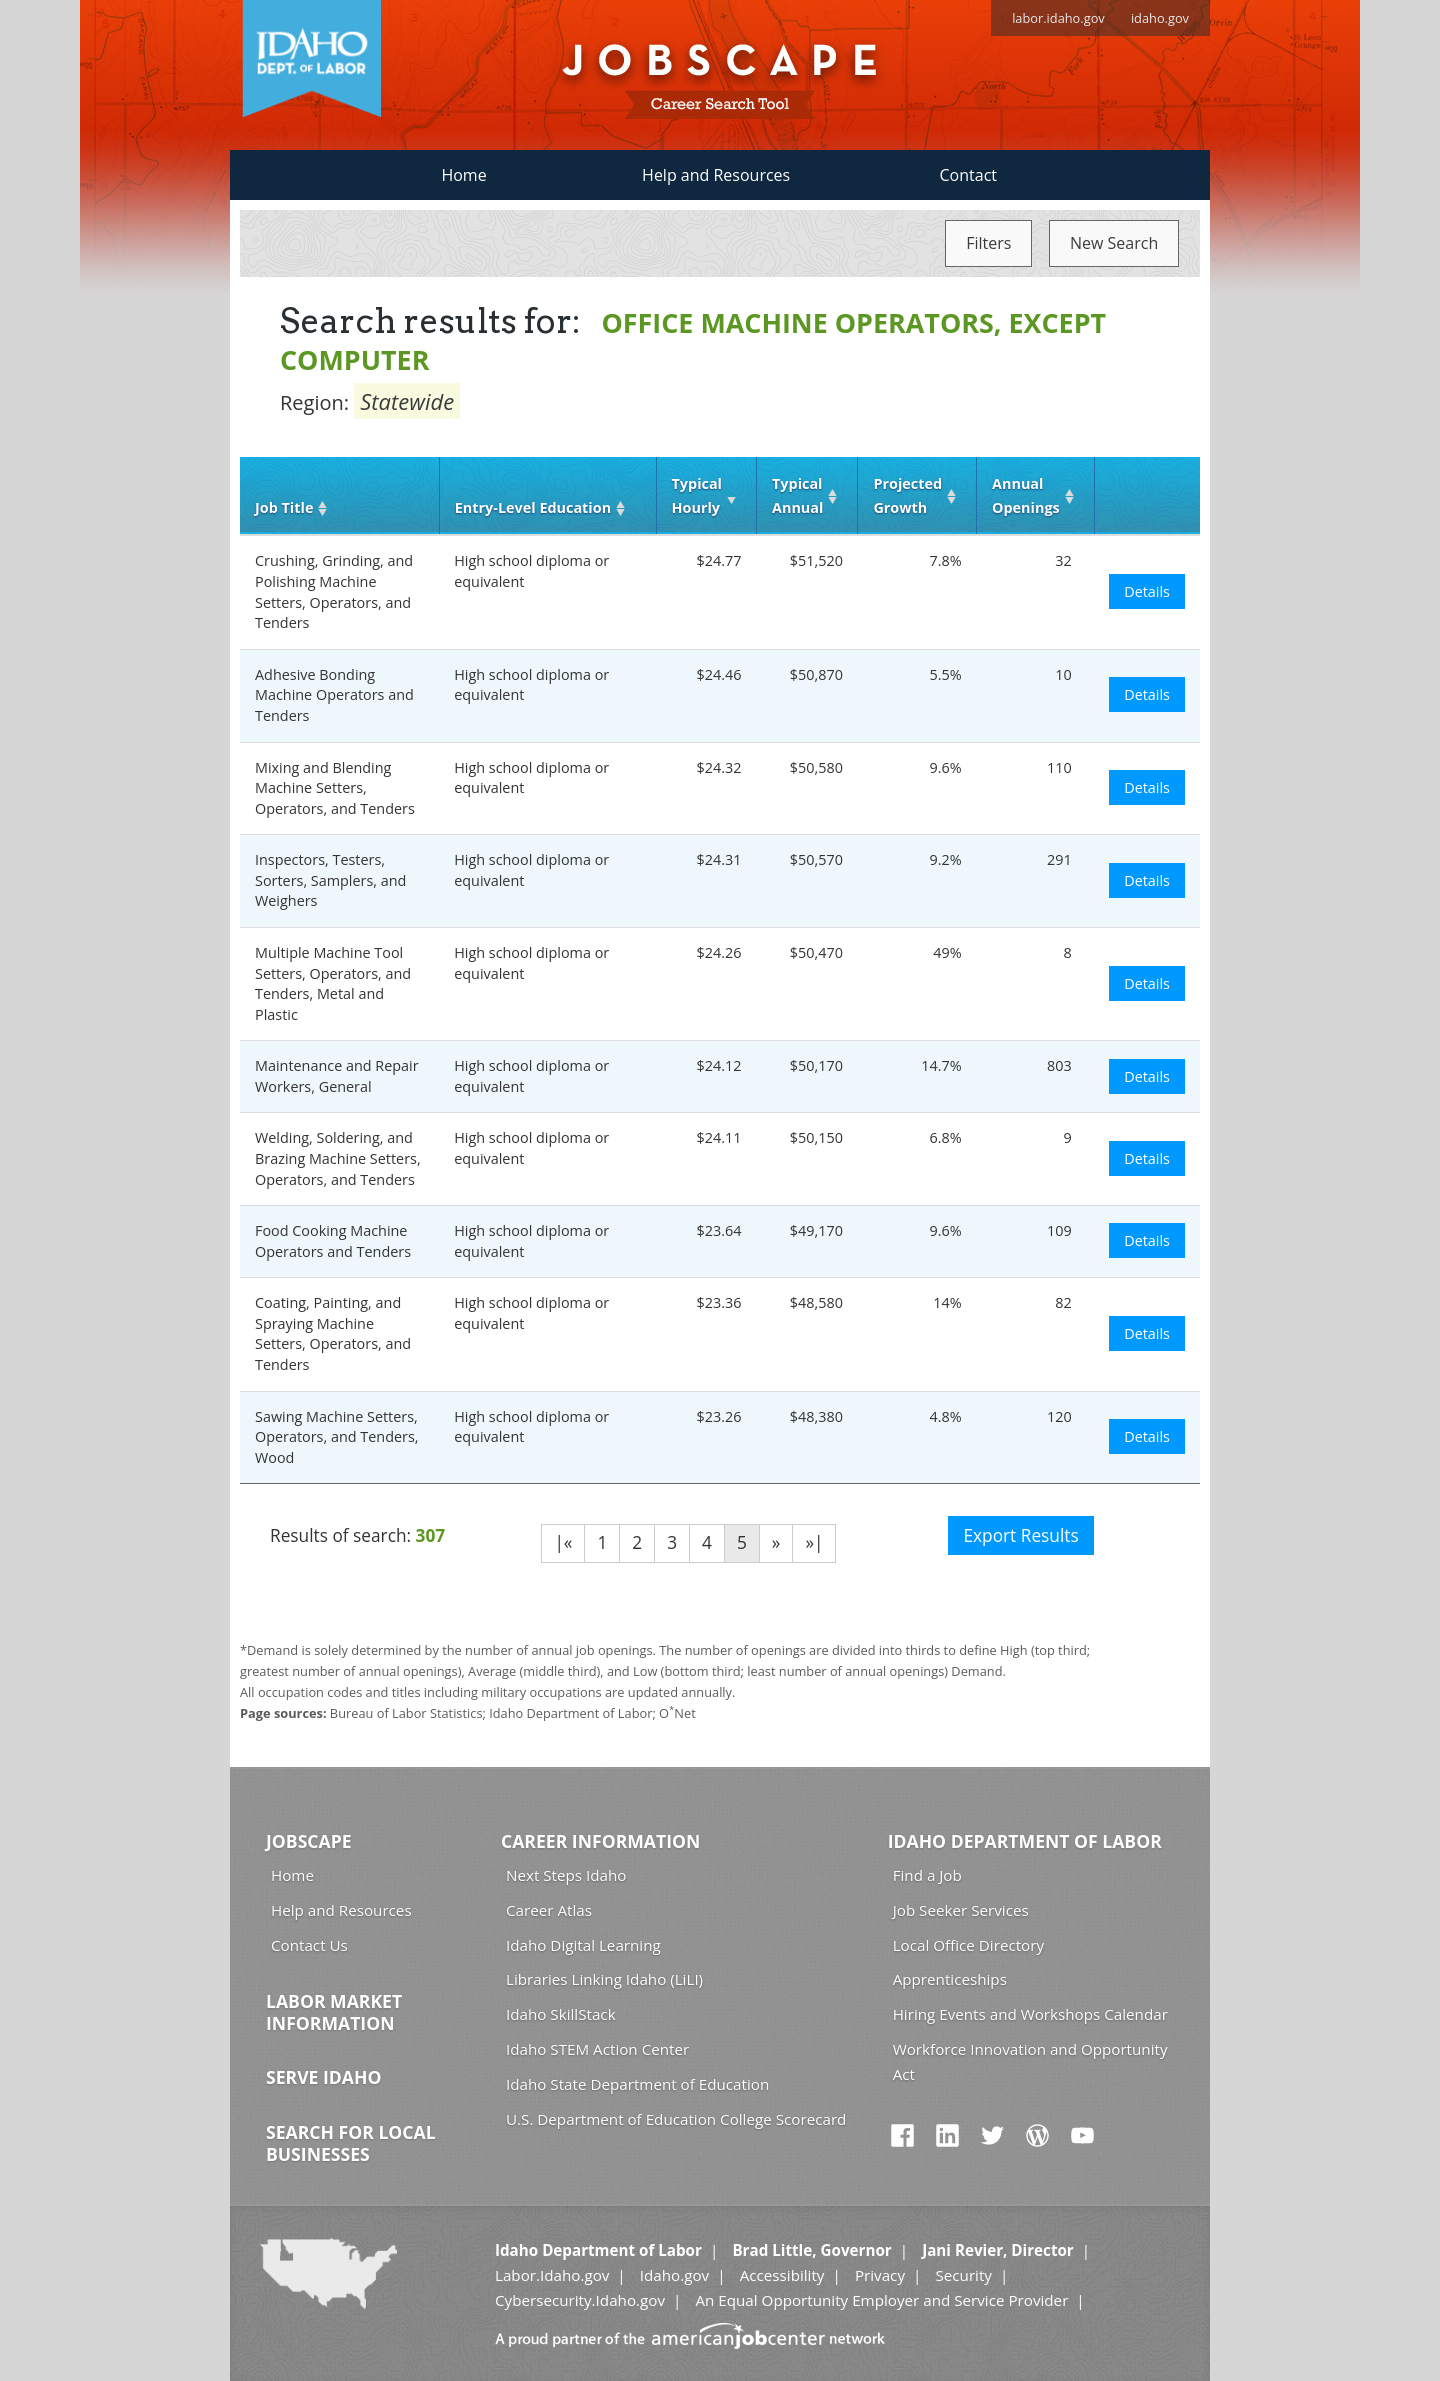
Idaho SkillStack (561, 2014)
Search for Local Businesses (351, 2143)
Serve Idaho (323, 2077)
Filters (988, 243)
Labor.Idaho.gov (552, 2275)
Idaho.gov (674, 2275)
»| (814, 1542)
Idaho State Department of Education (637, 2084)
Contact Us (309, 1945)
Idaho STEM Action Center (597, 2049)
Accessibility (782, 2275)
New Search (1114, 243)
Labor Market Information (334, 2012)
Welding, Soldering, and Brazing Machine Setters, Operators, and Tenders (338, 1158)
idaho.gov (1160, 18)
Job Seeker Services (961, 1910)
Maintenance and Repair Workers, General (337, 1076)
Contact (968, 175)
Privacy (880, 2275)
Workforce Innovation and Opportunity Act (1030, 2061)
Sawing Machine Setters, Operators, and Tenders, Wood (337, 1437)
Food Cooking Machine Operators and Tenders (333, 1241)
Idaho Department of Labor (1025, 1841)
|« (563, 1542)
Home (463, 175)
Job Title (284, 507)
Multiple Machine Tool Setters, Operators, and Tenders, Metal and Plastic (333, 983)
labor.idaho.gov (1058, 18)
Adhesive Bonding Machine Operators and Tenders (334, 695)
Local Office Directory (968, 1945)
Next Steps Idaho (566, 1875)
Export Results (1020, 1535)
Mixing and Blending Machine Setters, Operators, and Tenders (335, 788)
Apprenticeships (950, 1979)
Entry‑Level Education (533, 507)
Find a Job (927, 1875)
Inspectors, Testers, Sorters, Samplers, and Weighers (330, 880)
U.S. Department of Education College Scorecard (676, 2119)
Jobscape (309, 1841)
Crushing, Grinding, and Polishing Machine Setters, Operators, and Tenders (334, 591)
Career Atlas (549, 1910)
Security (963, 2275)
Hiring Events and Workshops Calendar (1030, 2014)
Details (1147, 591)
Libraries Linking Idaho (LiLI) (604, 1979)
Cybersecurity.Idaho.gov (580, 2300)
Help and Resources (716, 175)
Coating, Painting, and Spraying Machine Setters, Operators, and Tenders (333, 1333)
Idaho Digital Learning (583, 1945)
